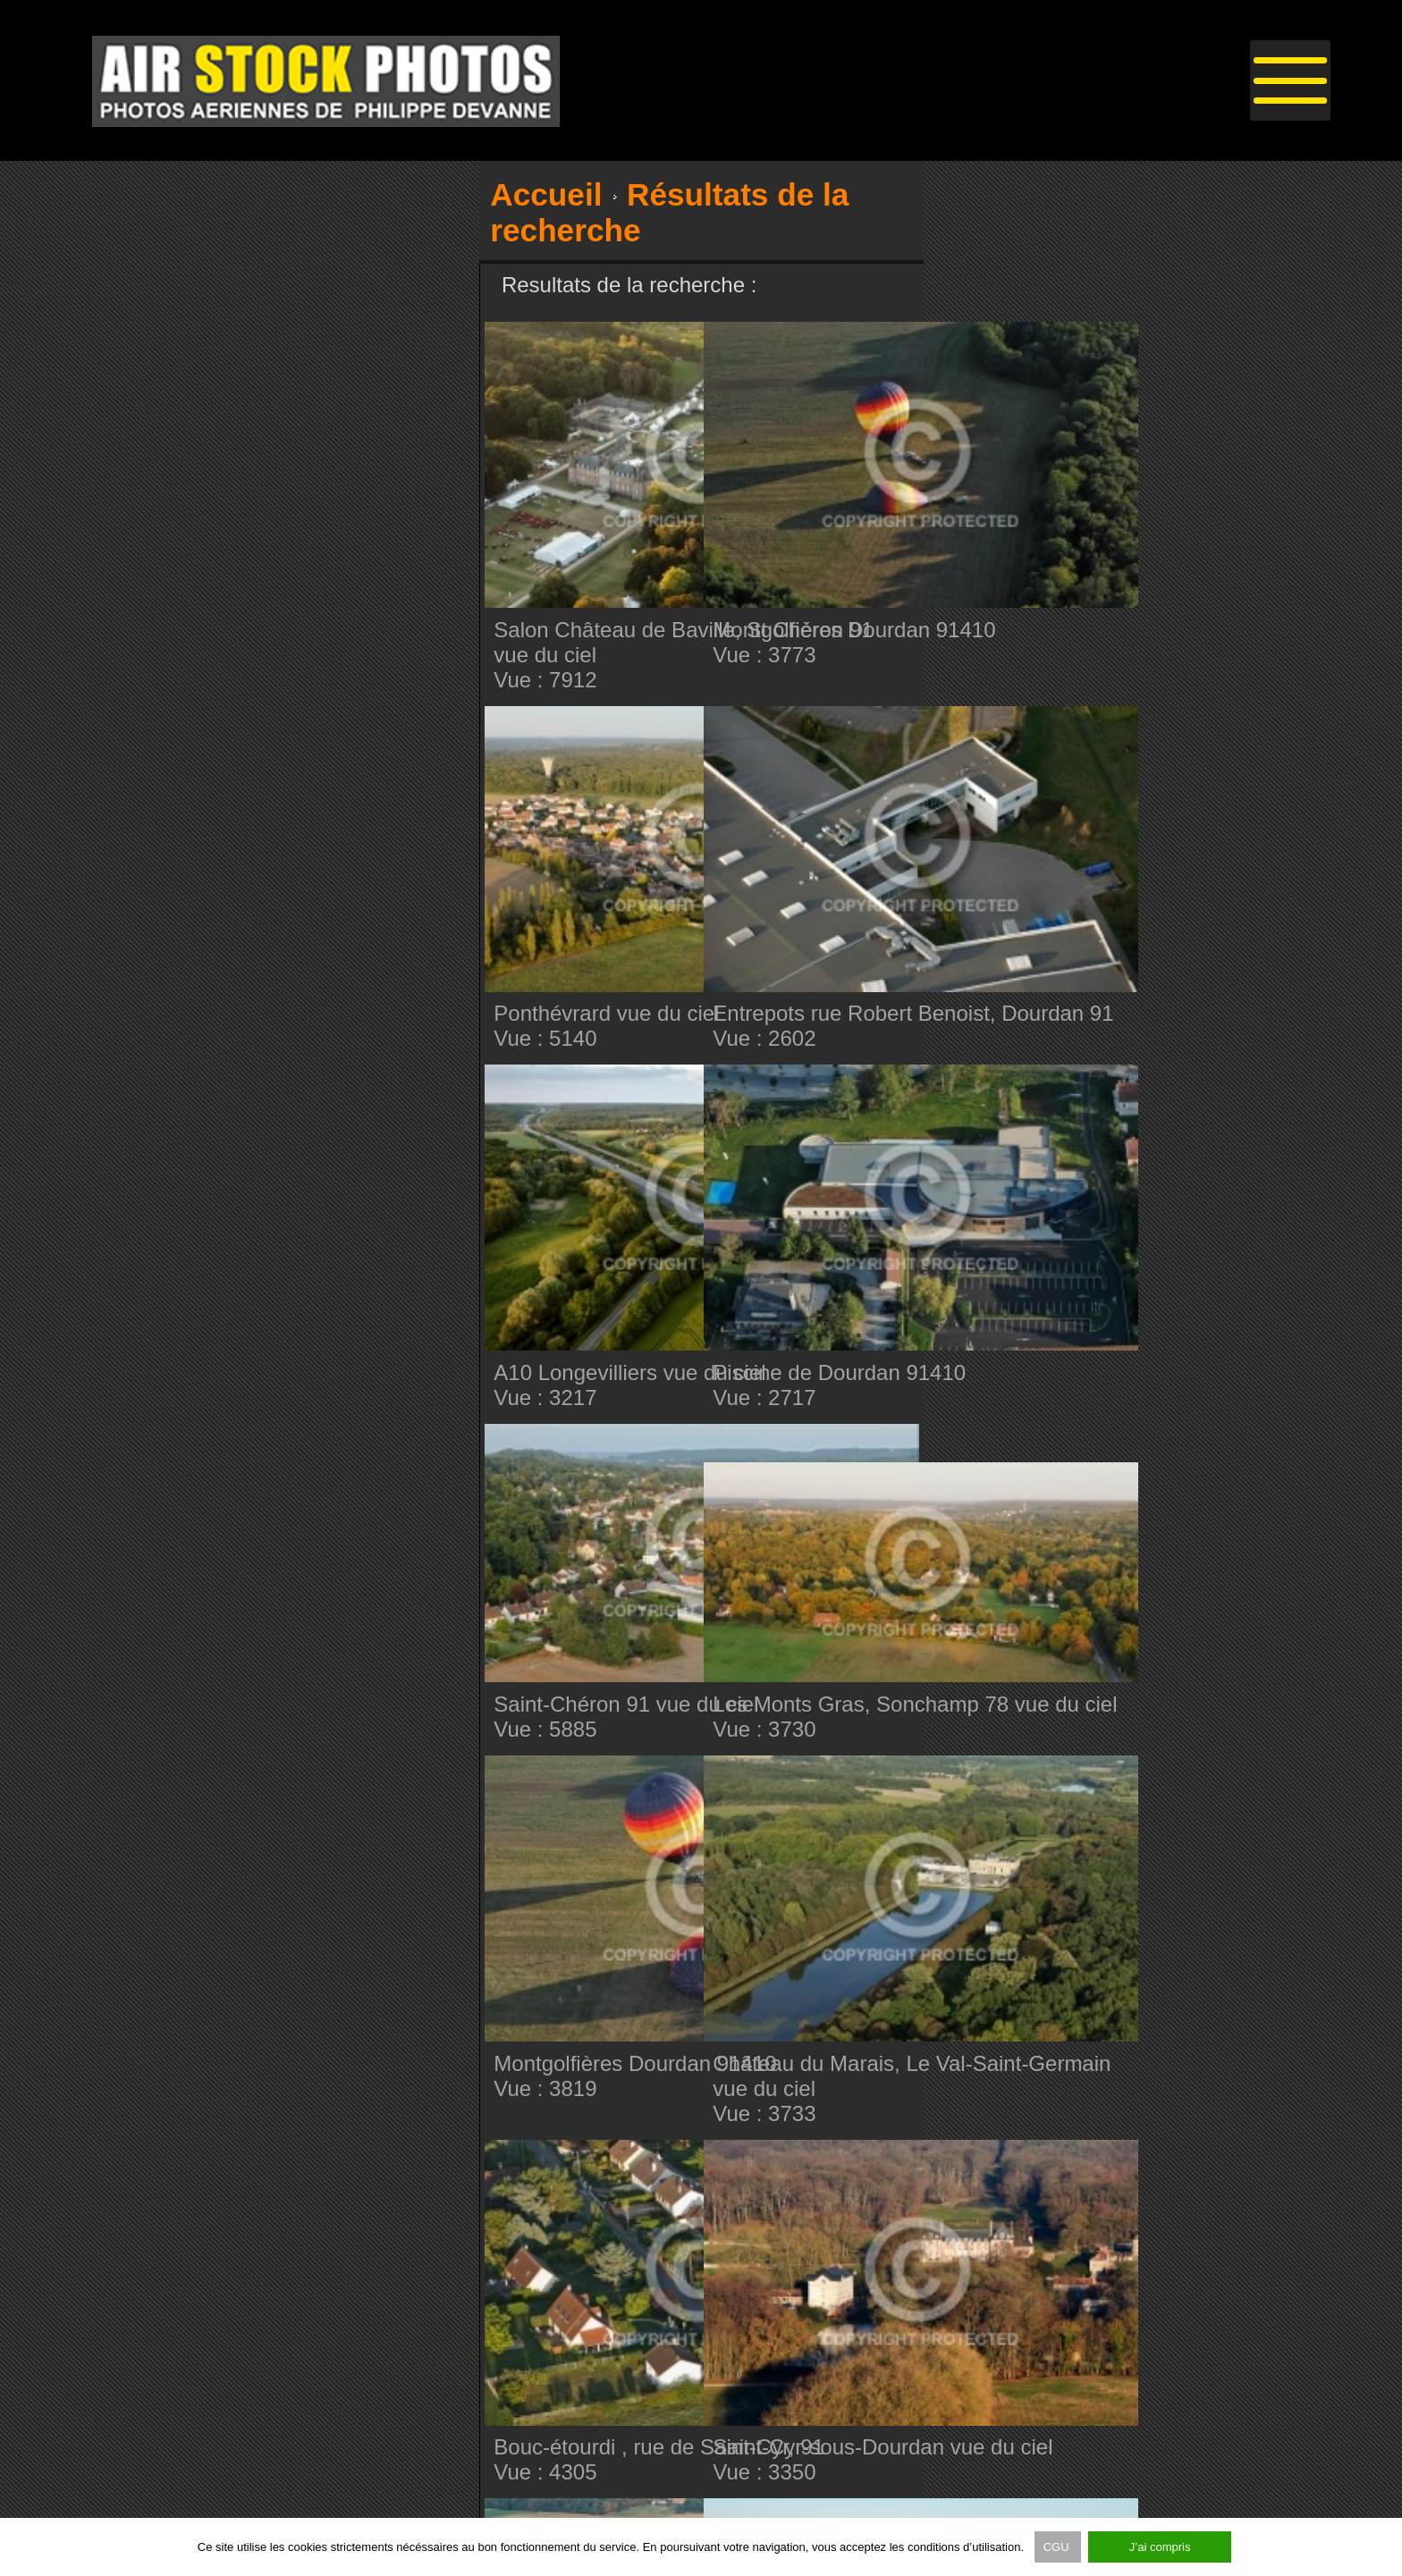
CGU (1058, 2547)
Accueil (546, 194)
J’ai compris (1160, 2547)
